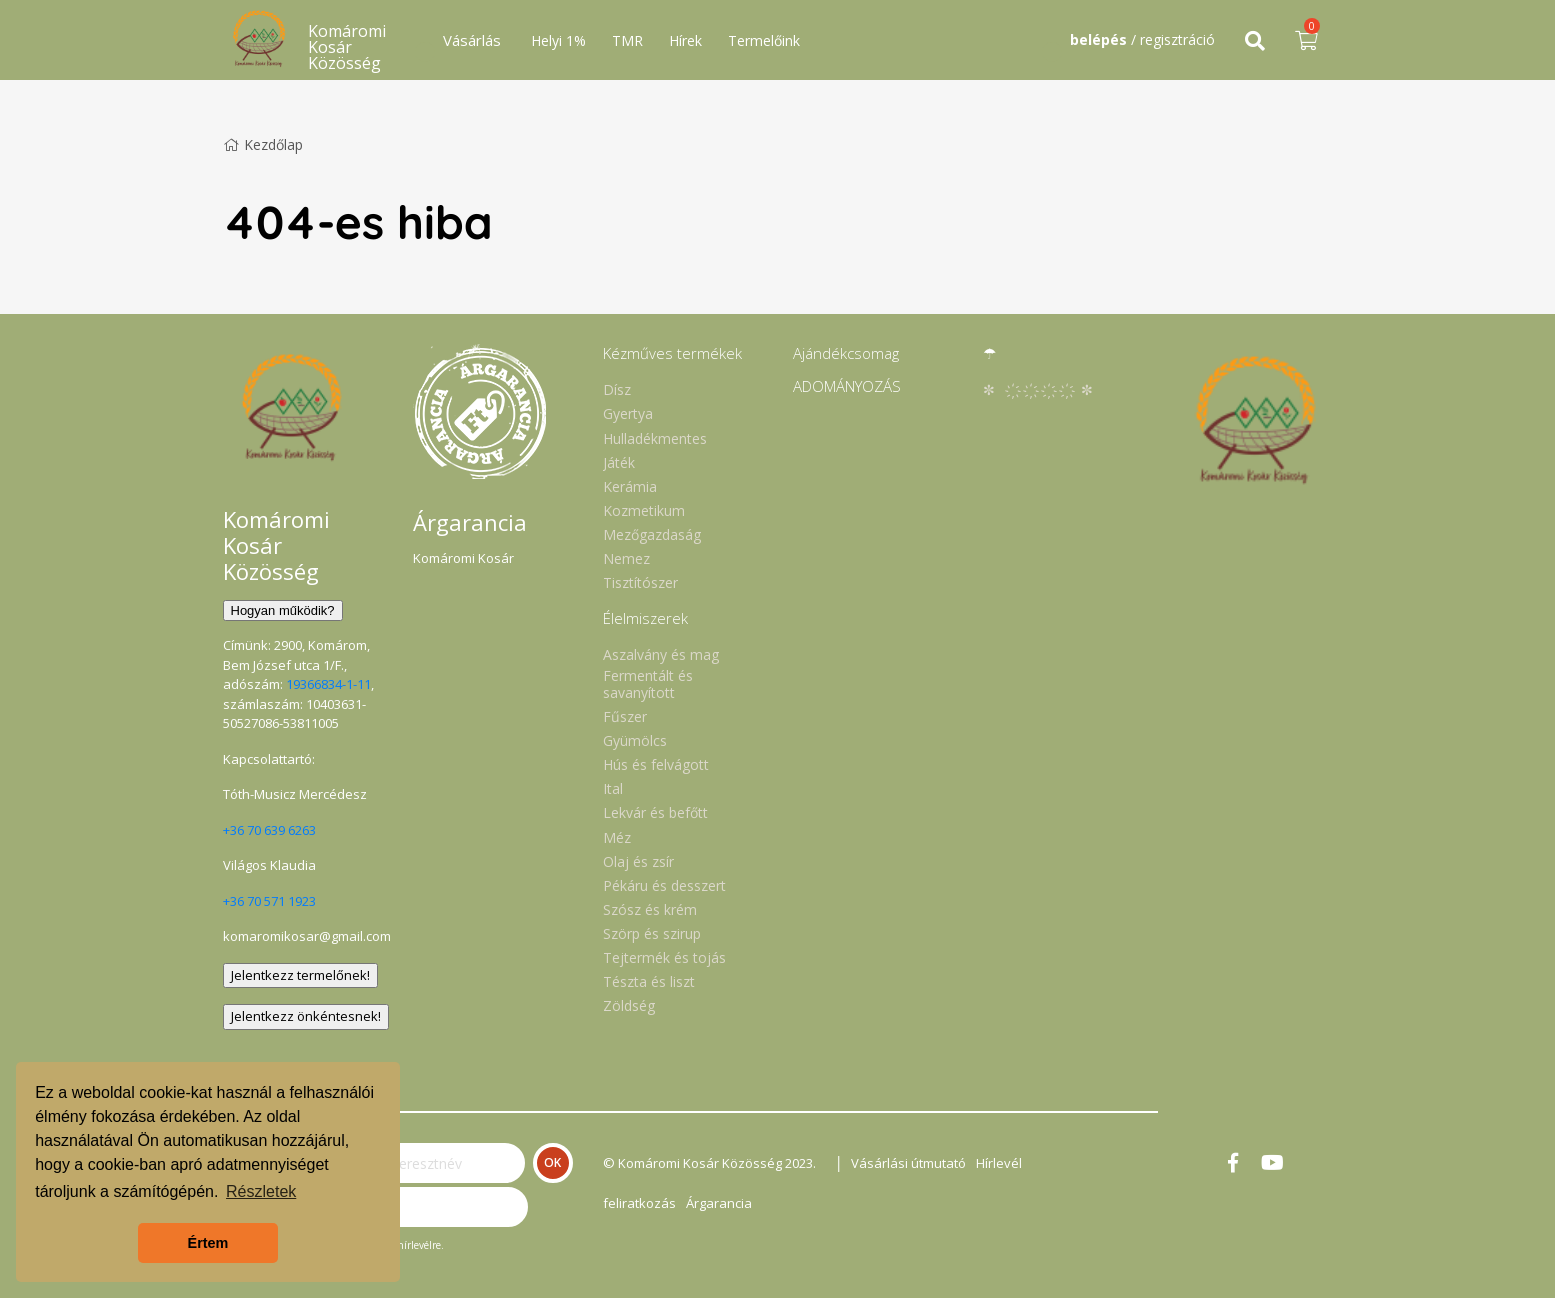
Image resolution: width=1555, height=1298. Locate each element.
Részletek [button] (261, 1191)
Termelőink (764, 40)
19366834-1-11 (328, 684)
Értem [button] (208, 1243)
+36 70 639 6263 (269, 830)
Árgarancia (719, 1203)
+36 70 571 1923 (269, 901)
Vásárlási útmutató (908, 1163)
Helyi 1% (558, 40)
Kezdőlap (263, 144)
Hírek (685, 40)
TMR (627, 40)
